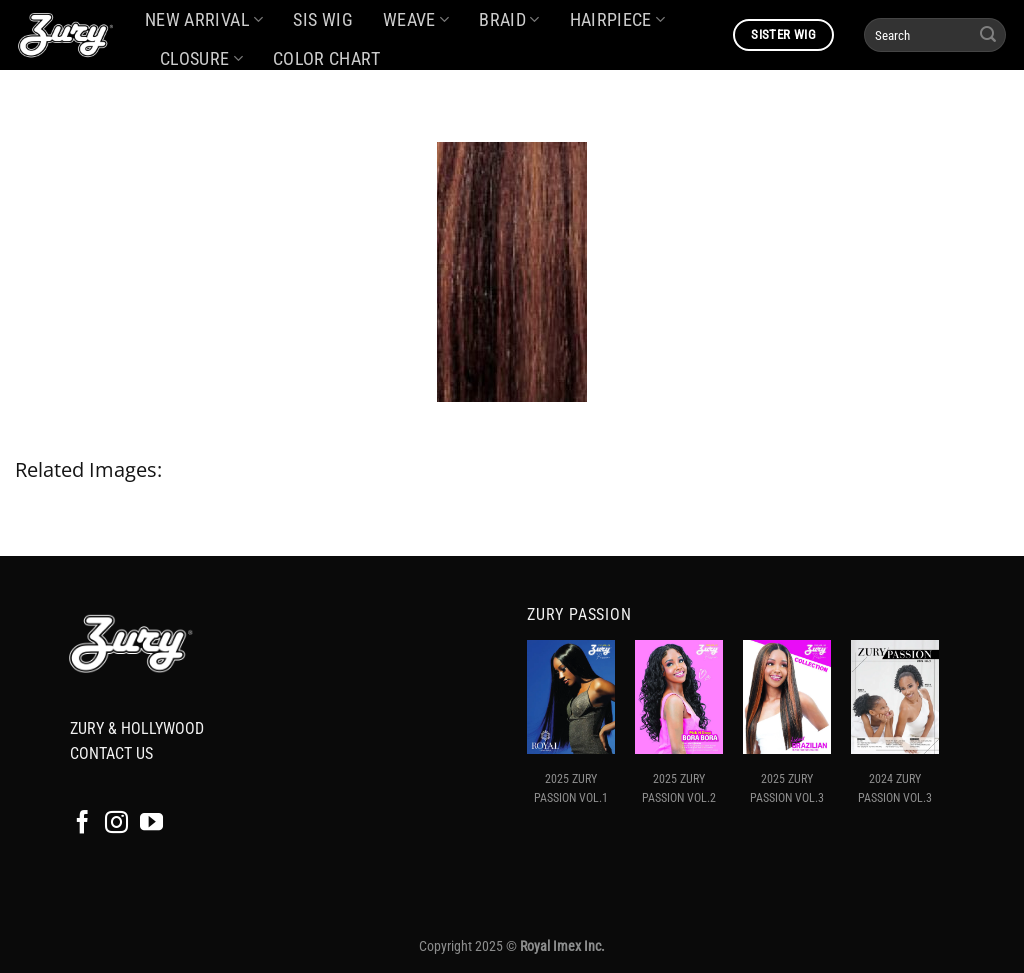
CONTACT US (111, 753)
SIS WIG (322, 20)
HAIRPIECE (618, 20)
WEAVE (416, 20)
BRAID (509, 20)
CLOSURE (201, 59)
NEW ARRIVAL (204, 20)
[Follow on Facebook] (82, 824)
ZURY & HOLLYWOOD (137, 728)
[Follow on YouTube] (151, 824)
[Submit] (988, 35)
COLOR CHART (326, 59)
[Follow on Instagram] (116, 824)
